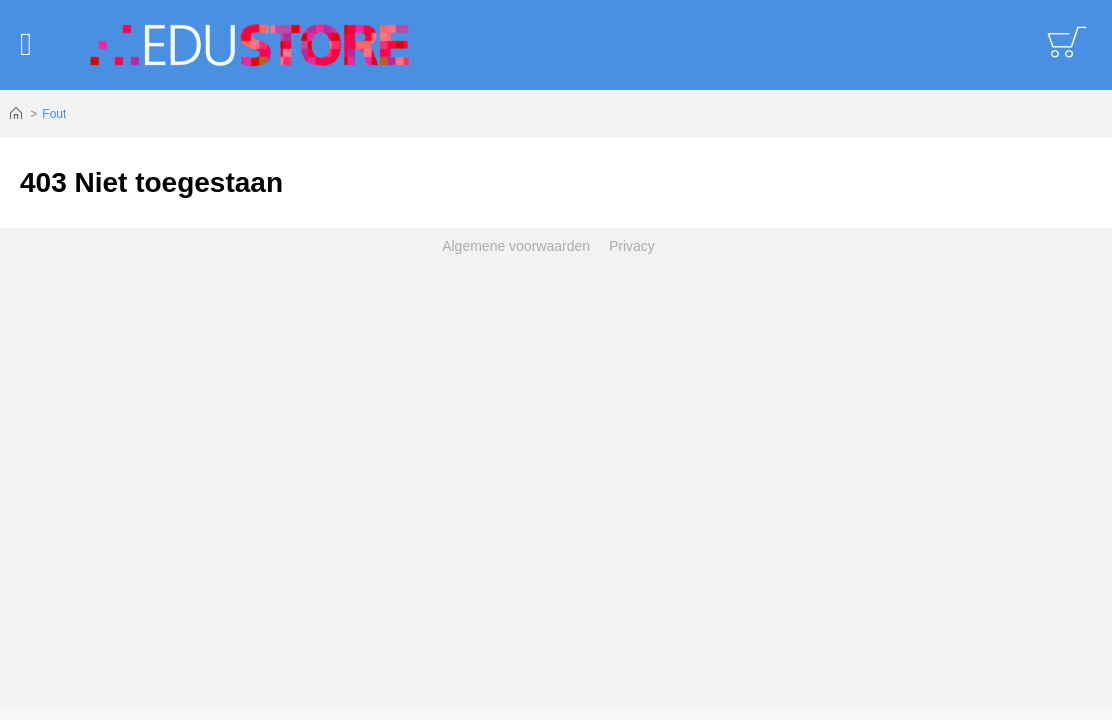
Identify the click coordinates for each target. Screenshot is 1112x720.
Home (16, 114)
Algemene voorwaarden (516, 246)
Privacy (632, 246)
